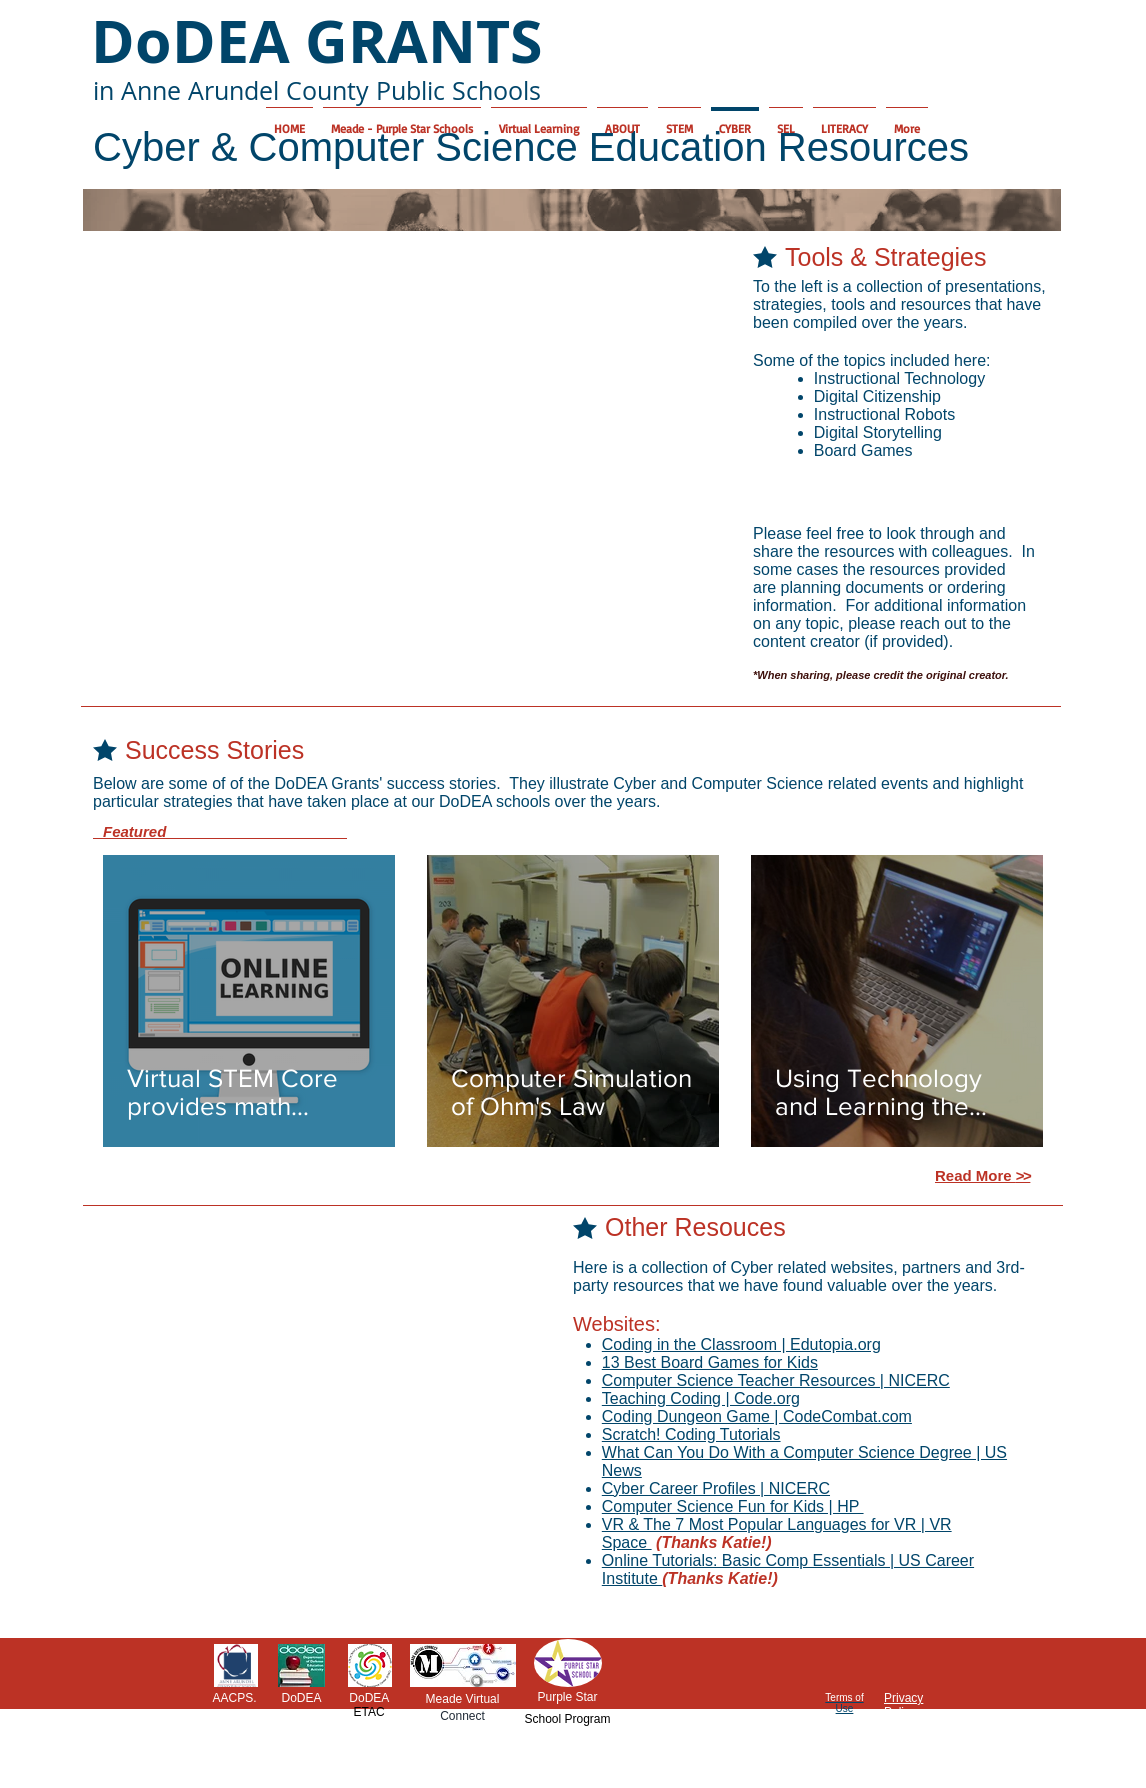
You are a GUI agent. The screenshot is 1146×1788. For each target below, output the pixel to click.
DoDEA (301, 1698)
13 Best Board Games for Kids (710, 1362)
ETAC (368, 1712)
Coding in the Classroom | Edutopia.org (741, 1344)
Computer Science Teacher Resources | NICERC (776, 1380)
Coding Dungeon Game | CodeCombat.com (757, 1416)
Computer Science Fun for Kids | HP (733, 1506)
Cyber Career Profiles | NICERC (716, 1488)
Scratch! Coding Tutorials (691, 1434)
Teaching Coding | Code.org (701, 1398)
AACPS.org (234, 1705)
